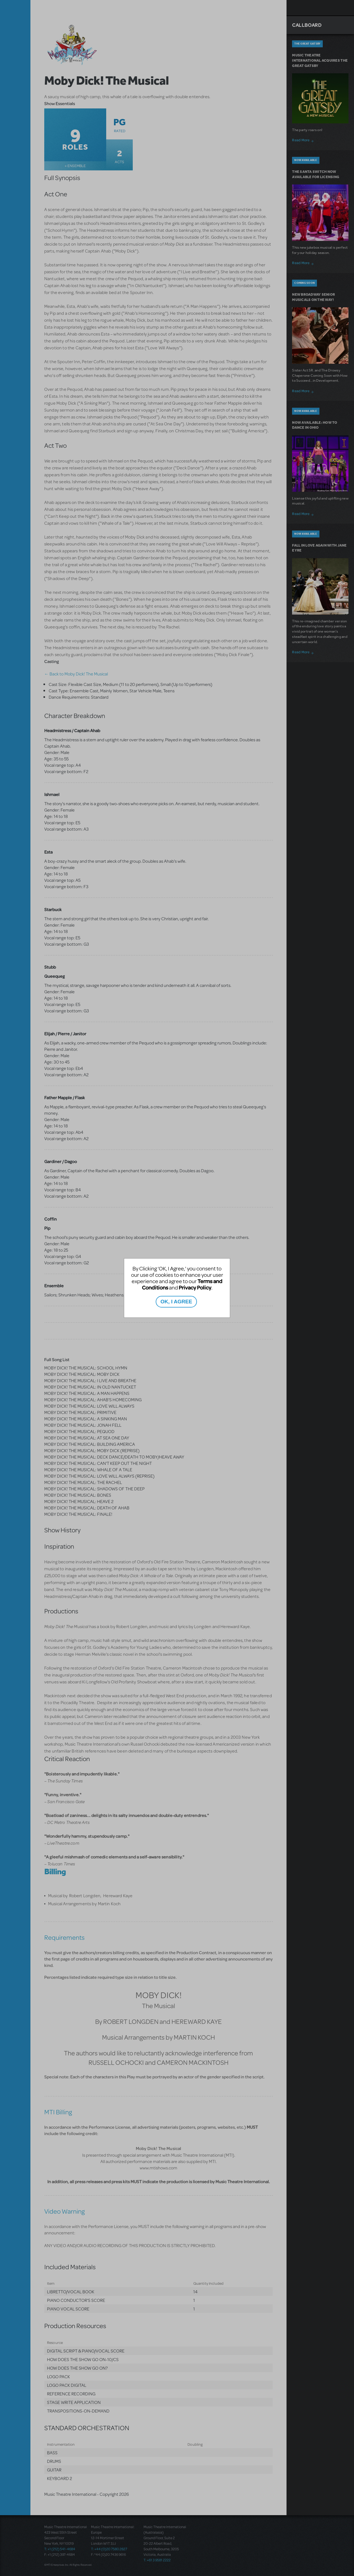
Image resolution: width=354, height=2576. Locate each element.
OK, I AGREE (176, 1301)
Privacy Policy (195, 1287)
